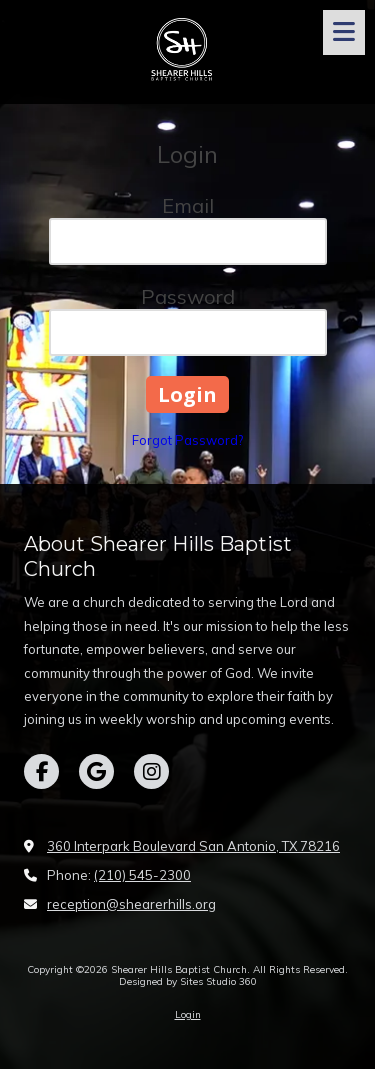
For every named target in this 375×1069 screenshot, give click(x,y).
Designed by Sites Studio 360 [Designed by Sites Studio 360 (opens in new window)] (188, 981)
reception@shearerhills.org (131, 904)
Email (188, 205)
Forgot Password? (187, 440)
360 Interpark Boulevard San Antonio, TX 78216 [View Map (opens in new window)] (193, 846)
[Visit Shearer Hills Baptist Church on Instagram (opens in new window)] (151, 771)
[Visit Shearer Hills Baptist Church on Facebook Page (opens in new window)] (41, 771)
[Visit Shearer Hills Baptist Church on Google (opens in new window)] (96, 771)
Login (188, 1014)
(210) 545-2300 (142, 875)
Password (188, 296)
